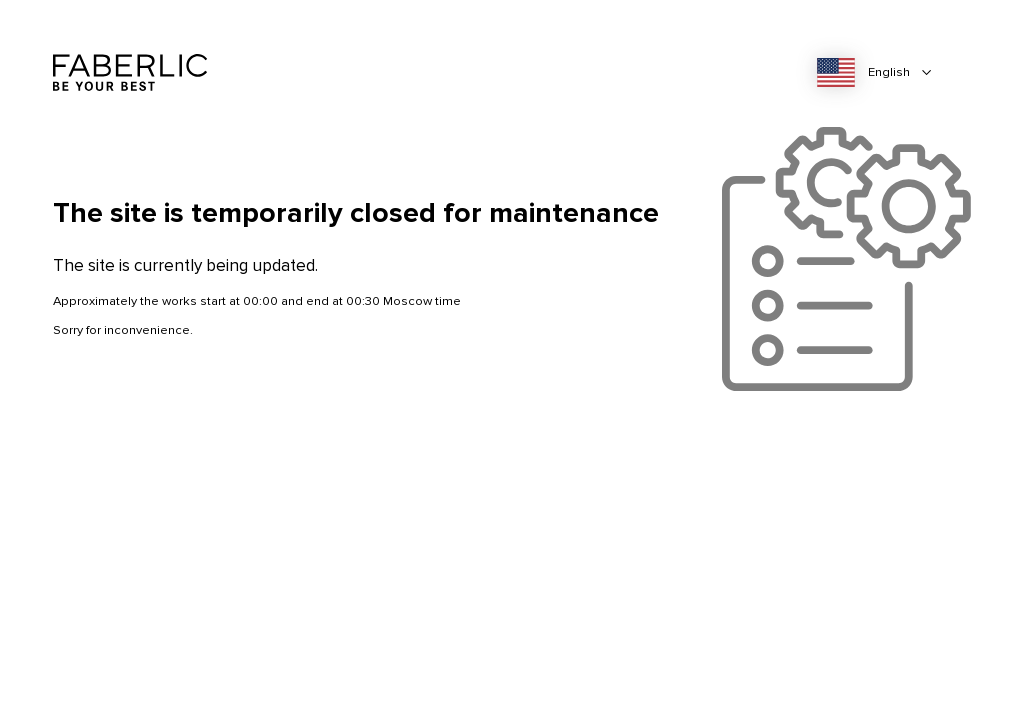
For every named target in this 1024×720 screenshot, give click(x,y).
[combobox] (879, 73)
